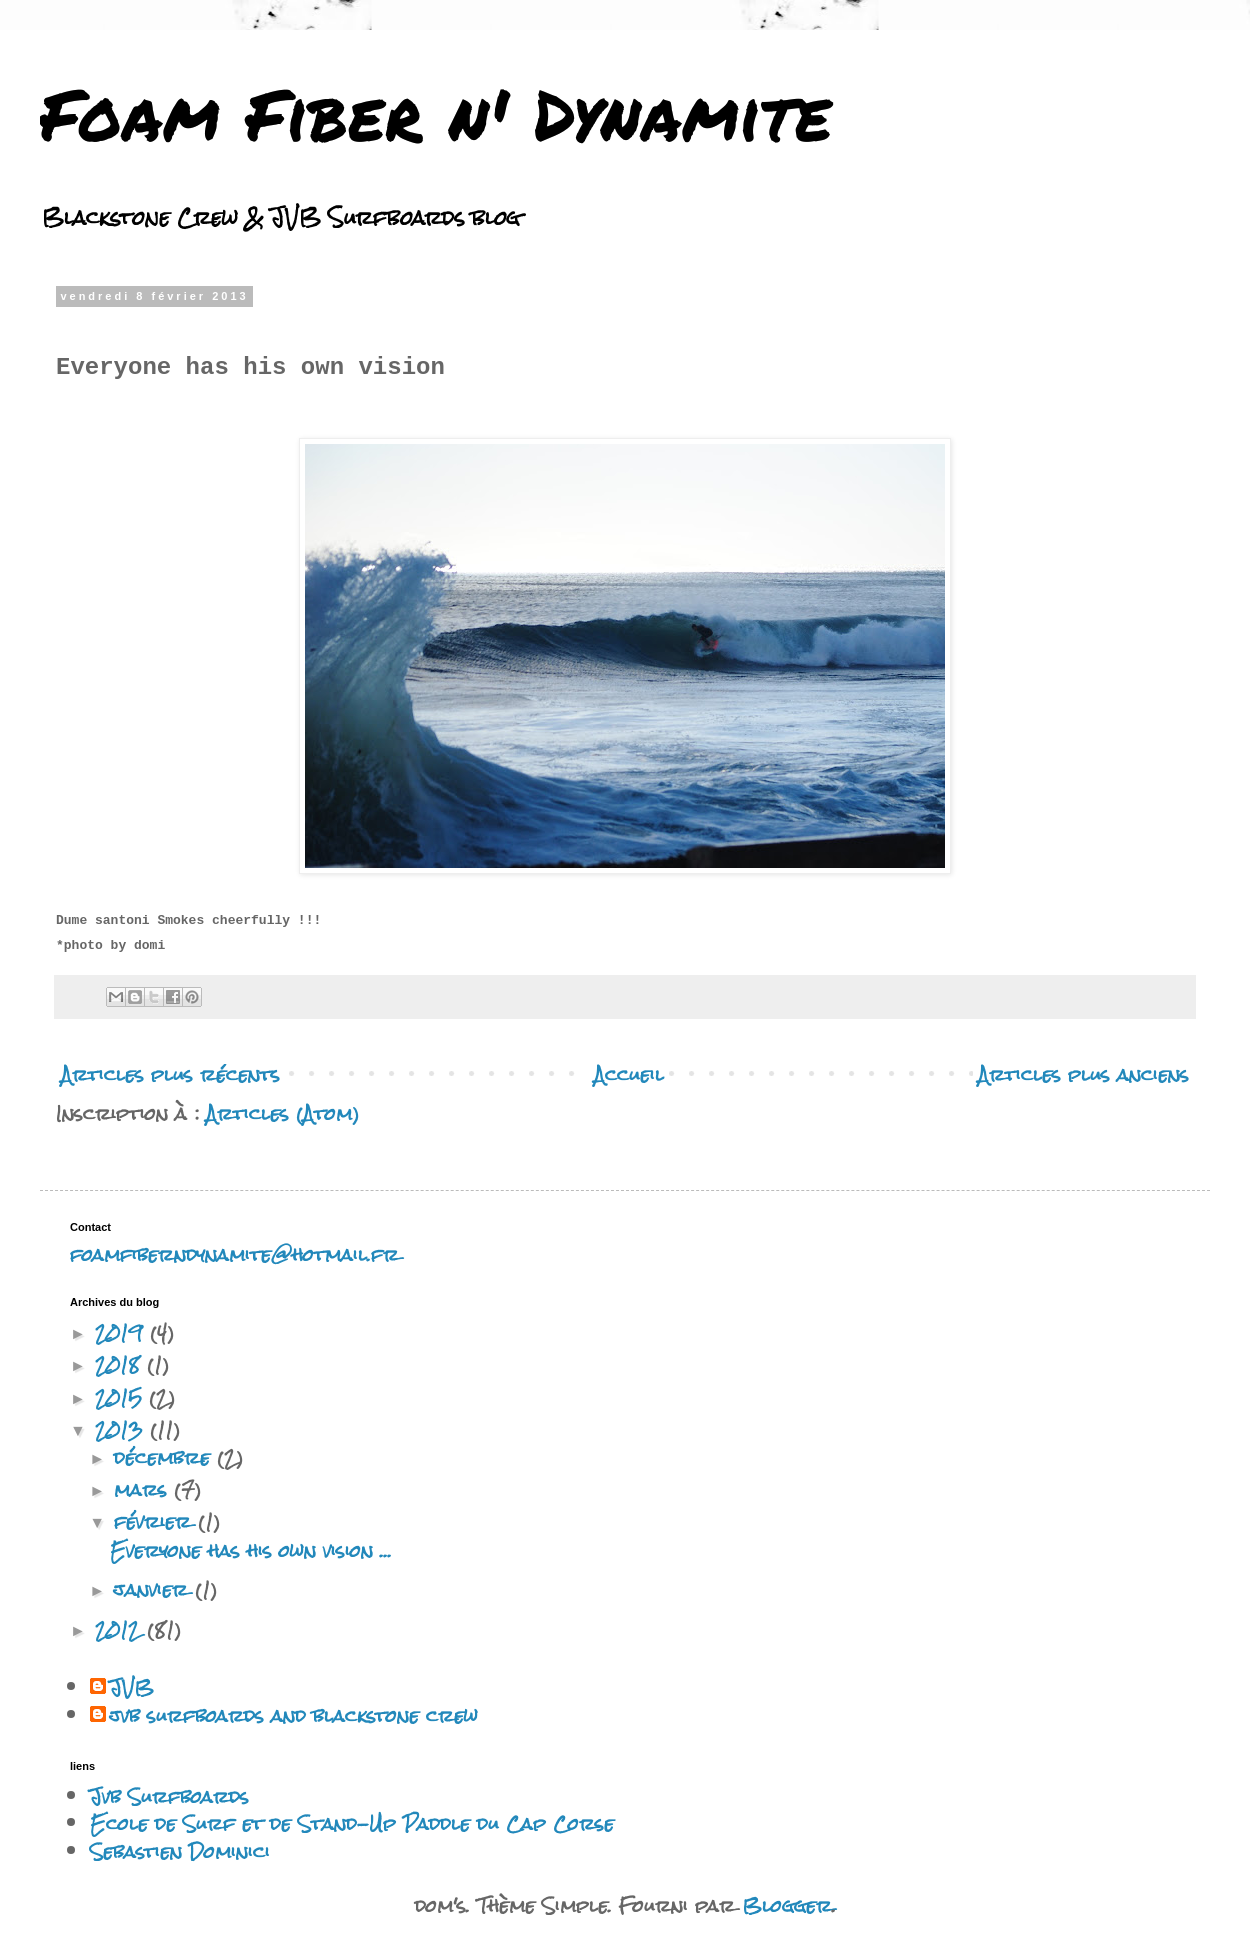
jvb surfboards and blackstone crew (294, 1716)
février (156, 1521)
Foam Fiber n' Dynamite (436, 113)
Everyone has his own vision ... (251, 1550)
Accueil (629, 1074)
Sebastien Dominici (180, 1851)
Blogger (787, 1905)
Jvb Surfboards (169, 1796)
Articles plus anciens (1083, 1074)
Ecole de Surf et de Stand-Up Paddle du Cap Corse (352, 1823)
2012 (121, 1629)
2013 (122, 1429)
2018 (121, 1364)
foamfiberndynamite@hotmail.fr (234, 1254)
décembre (165, 1457)
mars (144, 1489)
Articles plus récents (170, 1074)
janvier (154, 1589)
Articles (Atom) (282, 1113)
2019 (122, 1332)
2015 (122, 1397)
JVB (132, 1688)
